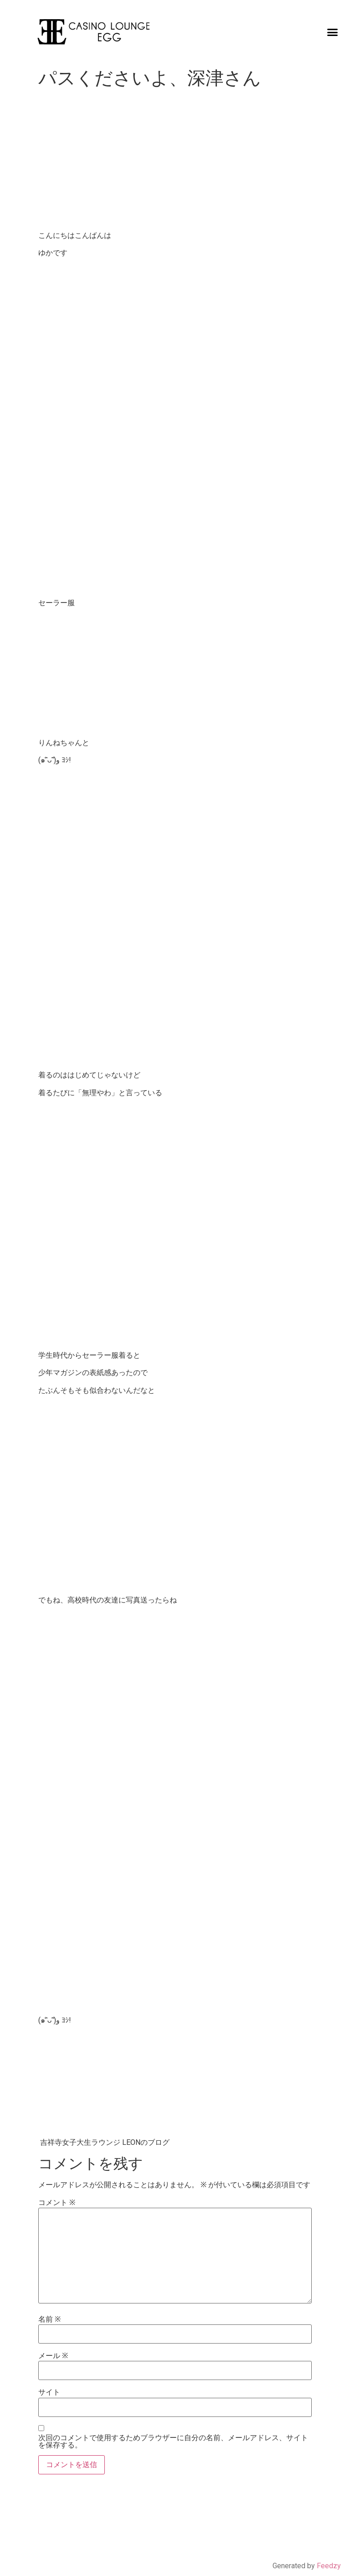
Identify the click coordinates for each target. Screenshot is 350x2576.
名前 (49, 2319)
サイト (49, 2392)
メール (53, 2356)
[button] (332, 32)
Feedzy (329, 2565)
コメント (56, 2202)
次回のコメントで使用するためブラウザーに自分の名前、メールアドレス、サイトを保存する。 (173, 2441)
